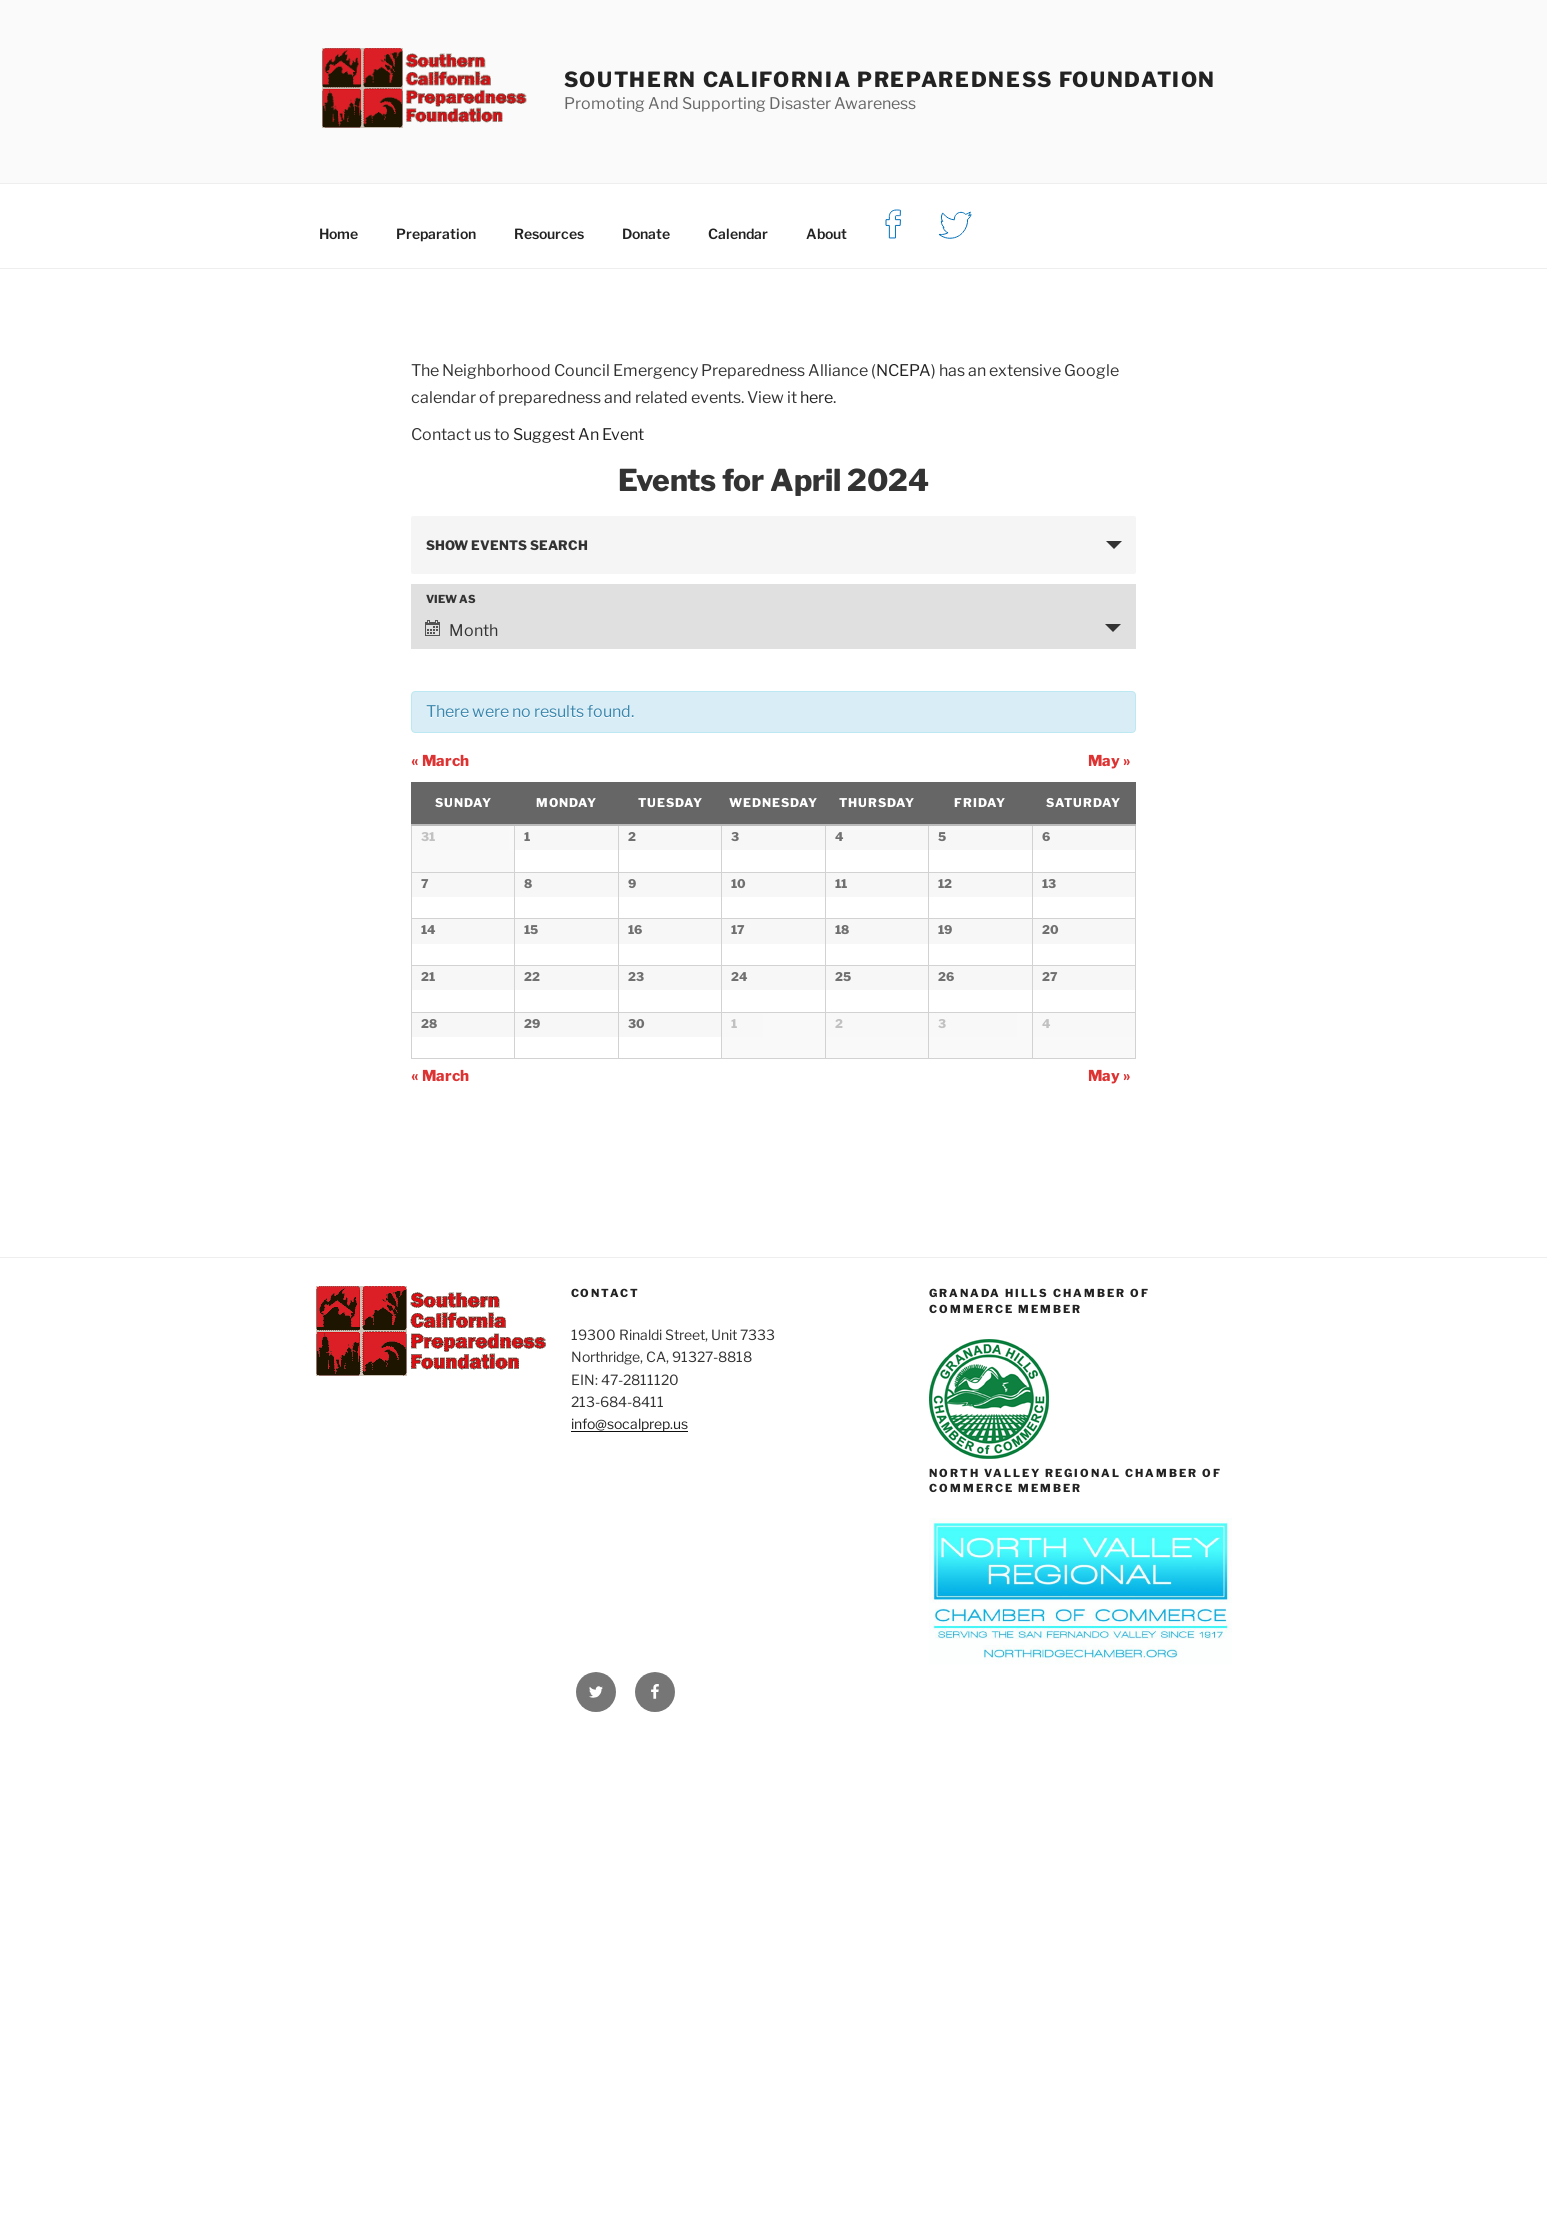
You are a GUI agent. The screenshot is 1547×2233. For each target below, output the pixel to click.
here (816, 397)
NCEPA (903, 370)
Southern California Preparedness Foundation (890, 79)
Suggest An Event (578, 434)
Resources (549, 233)
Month (461, 630)
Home (338, 233)
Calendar (738, 233)
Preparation (436, 233)
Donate (646, 233)
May (1109, 761)
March (440, 761)
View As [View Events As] (451, 599)
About (826, 233)
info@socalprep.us (629, 1915)
